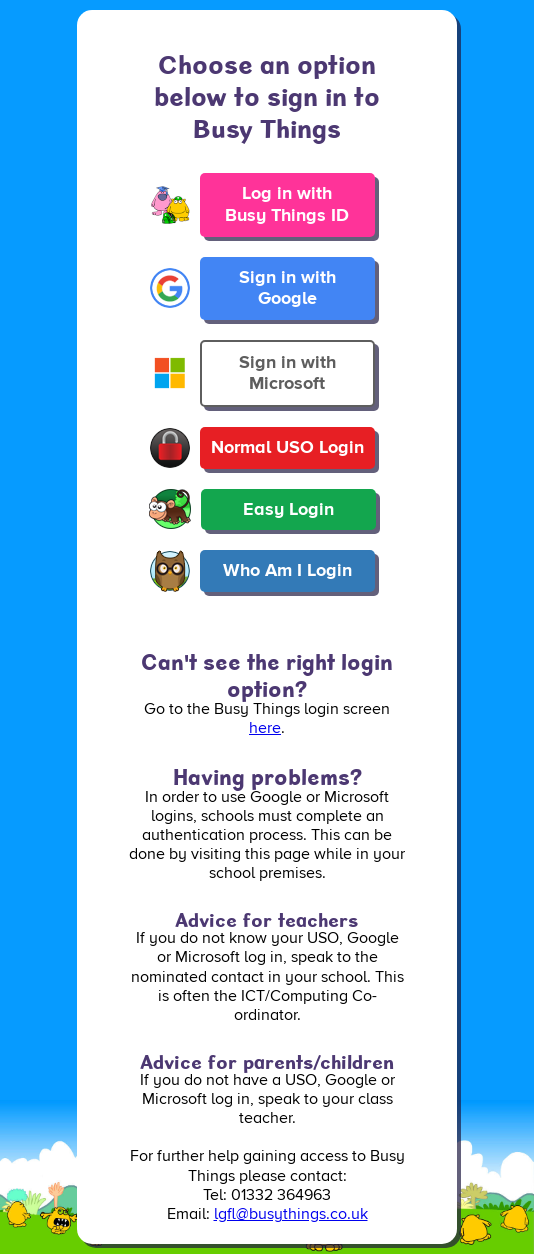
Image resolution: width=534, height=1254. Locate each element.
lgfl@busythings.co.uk (291, 1214)
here (265, 728)
